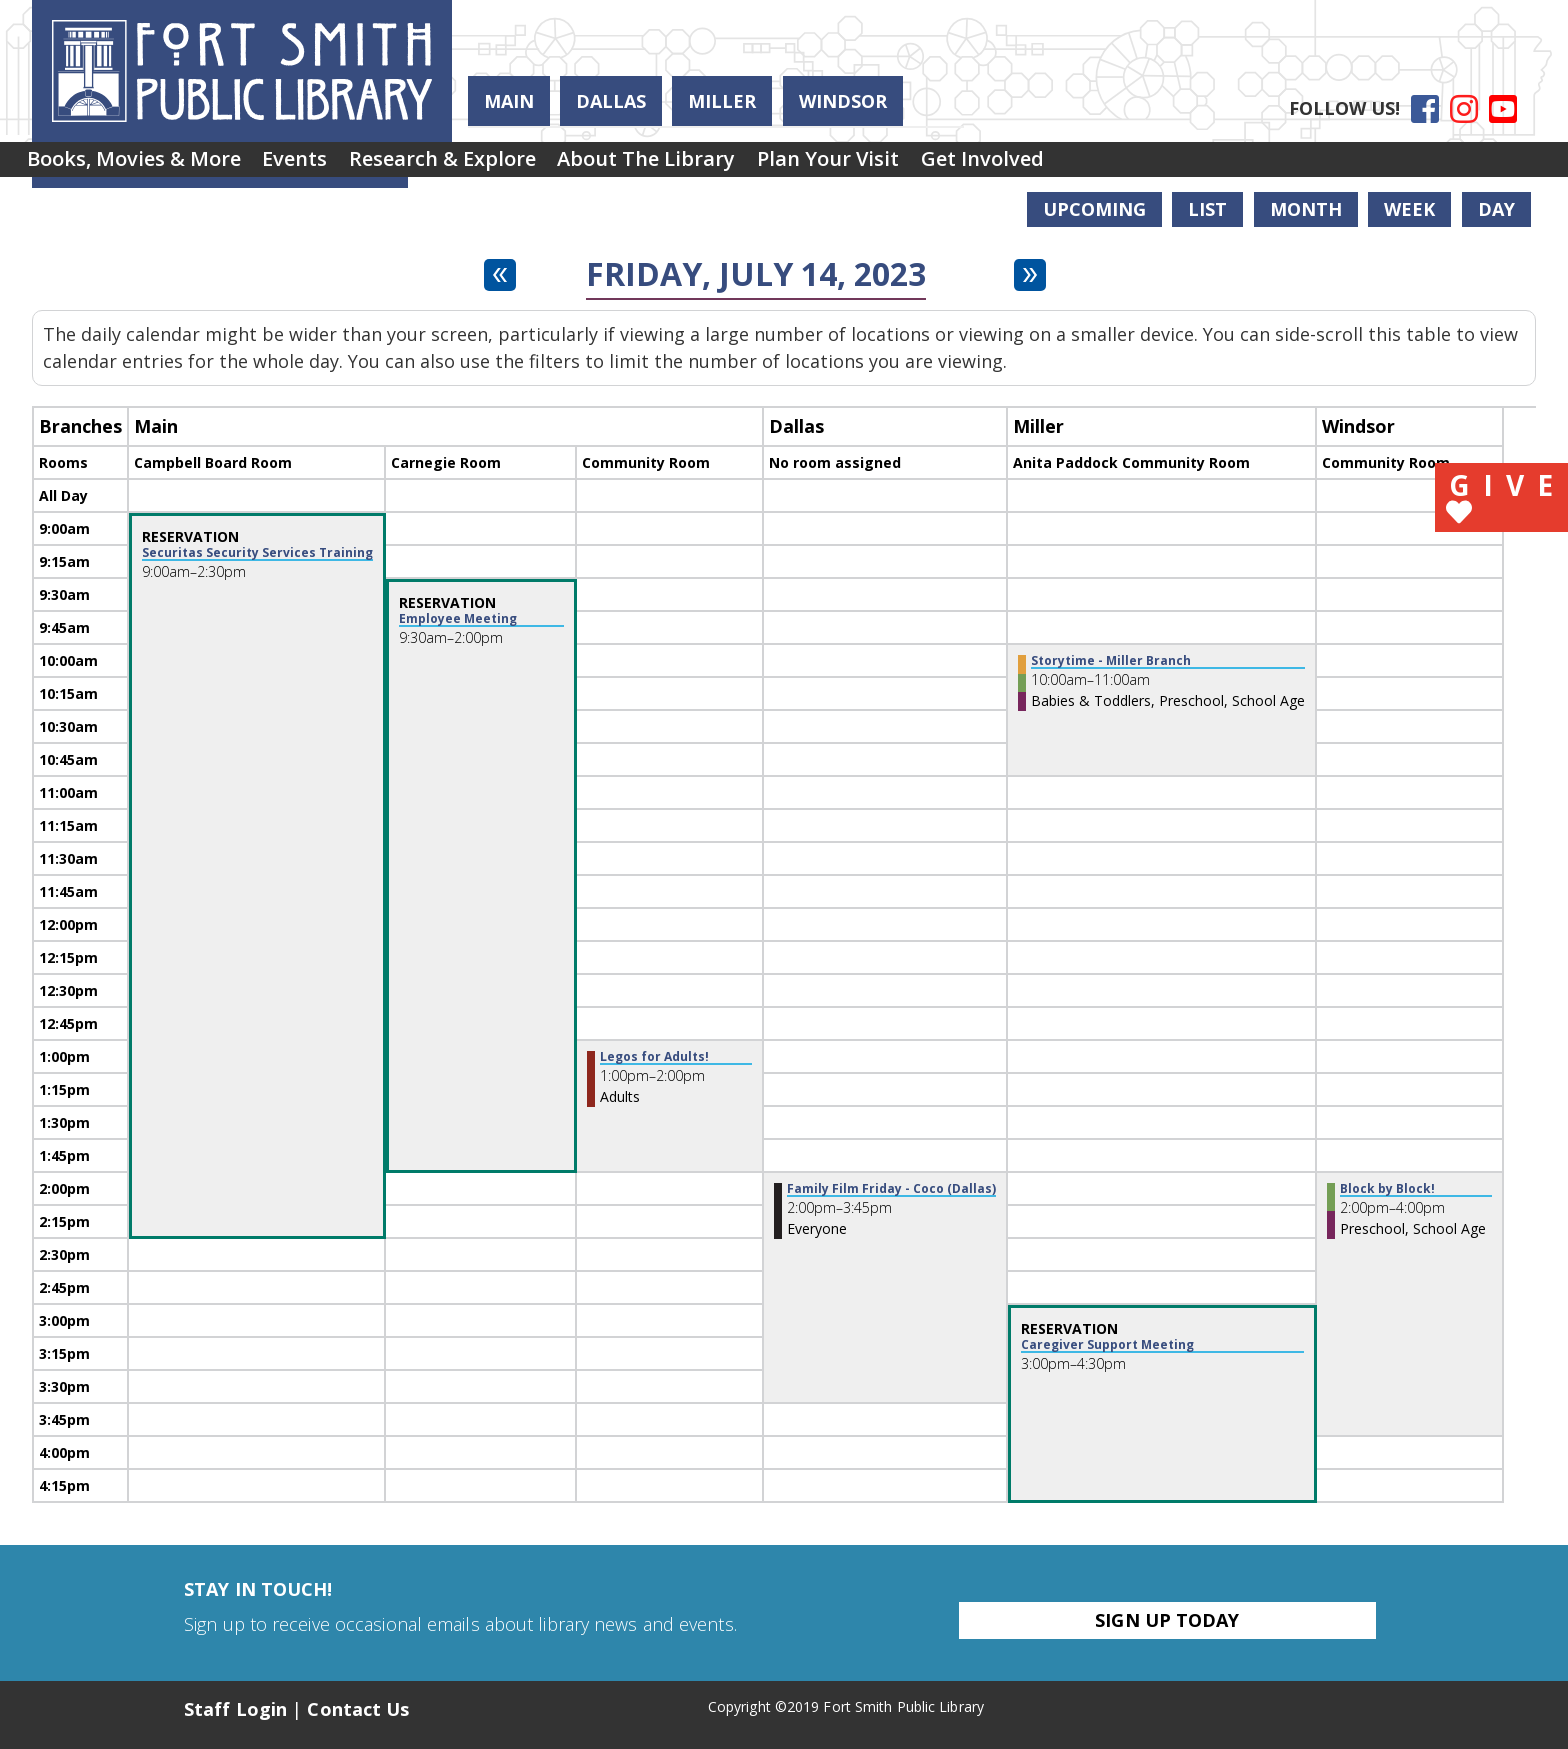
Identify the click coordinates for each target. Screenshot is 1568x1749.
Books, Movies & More (143, 165)
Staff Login (235, 1709)
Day (1496, 209)
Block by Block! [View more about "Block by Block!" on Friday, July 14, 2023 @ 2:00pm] (1387, 1189)
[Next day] (1030, 275)
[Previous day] (500, 275)
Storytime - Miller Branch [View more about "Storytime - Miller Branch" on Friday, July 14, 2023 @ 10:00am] (1111, 661)
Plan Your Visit (911, 165)
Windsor (843, 101)
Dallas (611, 101)
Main (509, 101)
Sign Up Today (1167, 1620)
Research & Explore (488, 165)
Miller (722, 101)
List (1207, 209)
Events (322, 165)
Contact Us (358, 1709)
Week (1409, 209)
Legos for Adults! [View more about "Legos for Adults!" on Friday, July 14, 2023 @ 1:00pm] (654, 1057)
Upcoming (1094, 209)
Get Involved (1083, 165)
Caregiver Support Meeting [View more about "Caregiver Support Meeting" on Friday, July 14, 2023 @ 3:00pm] (1107, 1345)
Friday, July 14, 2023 (756, 274)
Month (1306, 209)
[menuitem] (143, 166)
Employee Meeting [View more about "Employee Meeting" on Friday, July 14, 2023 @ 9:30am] (458, 619)
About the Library (711, 165)
